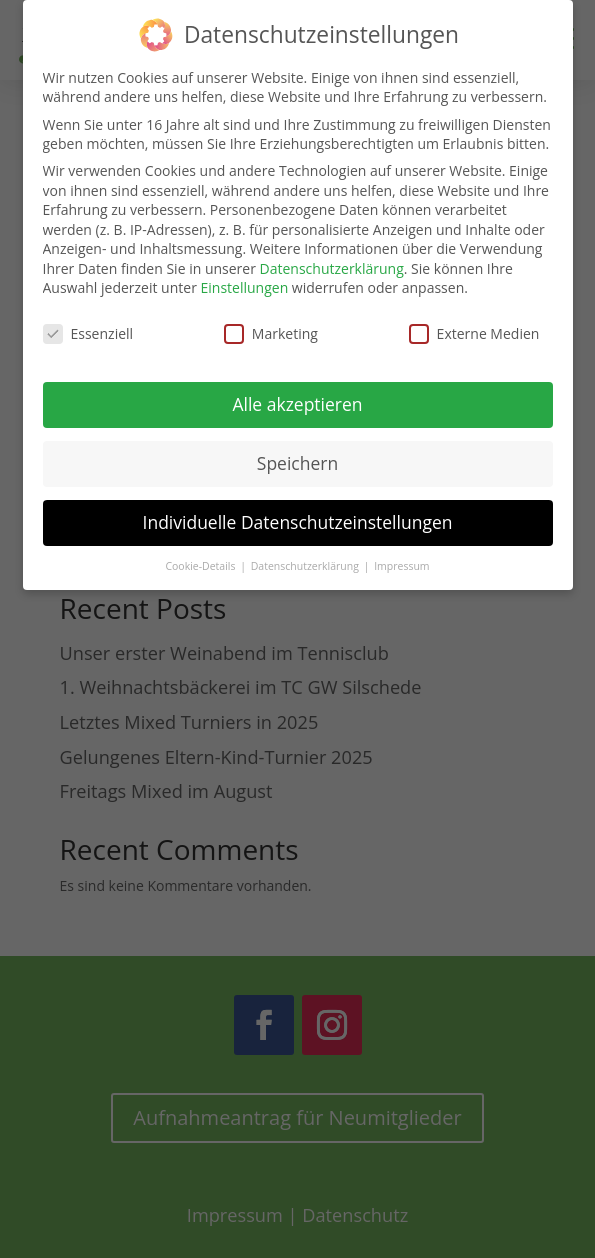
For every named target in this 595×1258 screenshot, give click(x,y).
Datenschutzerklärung (332, 258)
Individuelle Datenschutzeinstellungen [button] (298, 512)
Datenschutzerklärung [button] (306, 556)
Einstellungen (245, 278)
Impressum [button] (401, 556)
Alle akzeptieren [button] (297, 394)
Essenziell (88, 324)
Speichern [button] (297, 453)
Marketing (271, 324)
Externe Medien (474, 324)
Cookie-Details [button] (201, 556)
